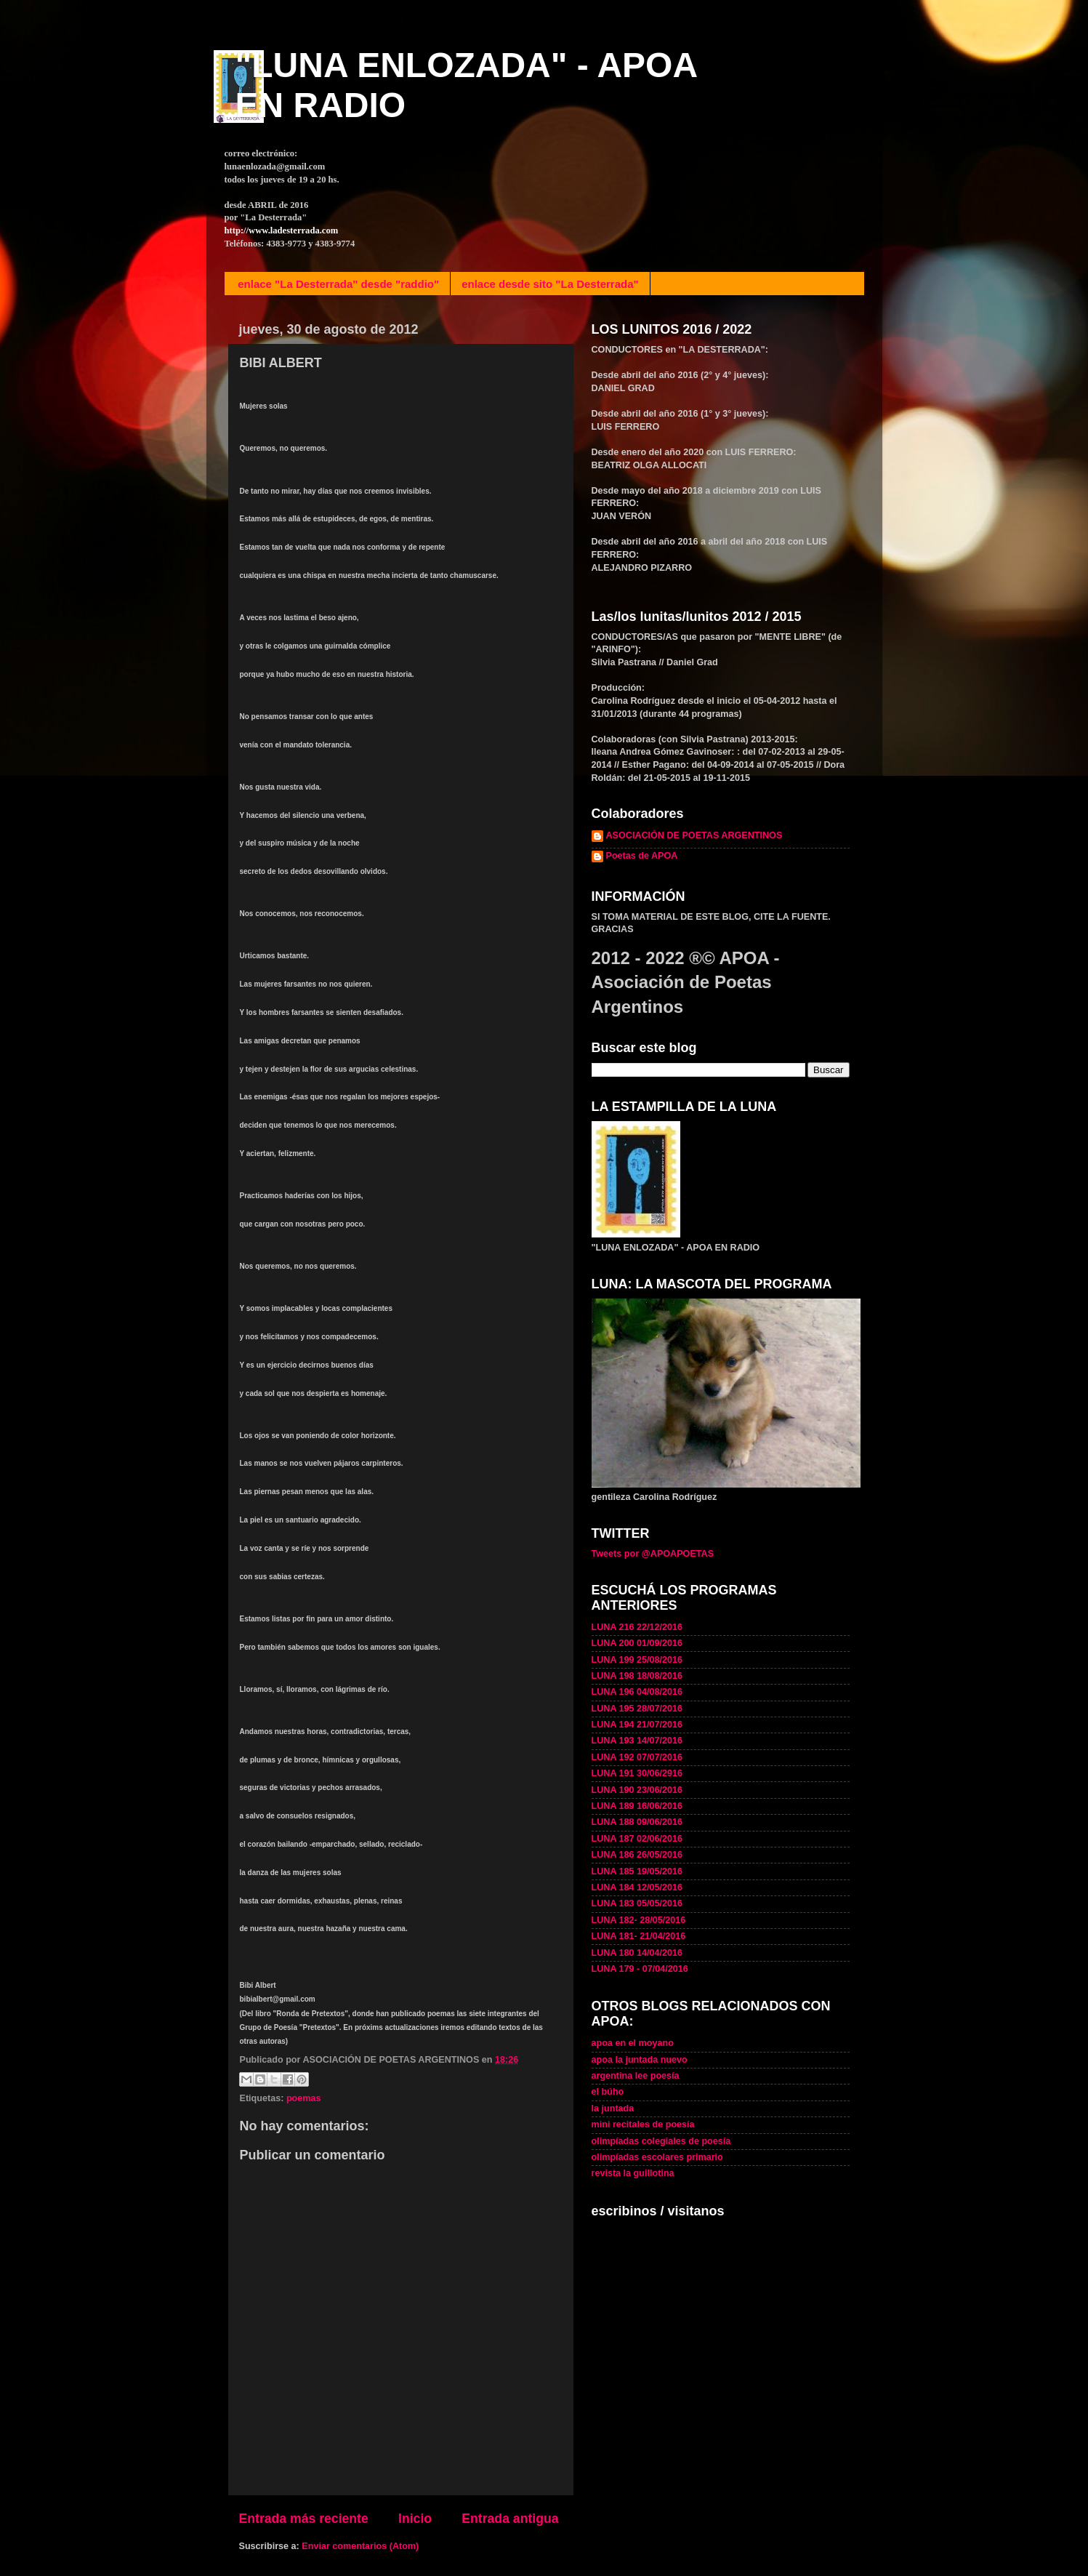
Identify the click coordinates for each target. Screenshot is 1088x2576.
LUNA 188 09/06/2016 (637, 1822)
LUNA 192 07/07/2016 (637, 1757)
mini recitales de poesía (643, 2124)
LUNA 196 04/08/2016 (637, 1692)
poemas (303, 2098)
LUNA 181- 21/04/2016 (639, 1936)
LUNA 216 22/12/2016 (637, 1627)
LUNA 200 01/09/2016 (637, 1643)
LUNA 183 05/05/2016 (637, 1903)
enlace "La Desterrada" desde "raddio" (338, 284)
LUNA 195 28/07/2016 (637, 1709)
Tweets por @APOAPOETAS (653, 1554)
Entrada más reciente (303, 2518)
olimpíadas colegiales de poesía (661, 2141)
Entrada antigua (510, 2518)
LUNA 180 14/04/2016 (637, 1953)
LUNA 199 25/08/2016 (637, 1660)
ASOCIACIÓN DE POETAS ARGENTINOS (694, 835)
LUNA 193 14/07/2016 (637, 1741)
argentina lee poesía (636, 2076)
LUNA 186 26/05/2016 (637, 1855)
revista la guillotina (633, 2173)
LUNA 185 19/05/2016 (637, 1871)
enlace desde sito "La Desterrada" (550, 284)
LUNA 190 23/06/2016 (637, 1790)
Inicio (415, 2518)
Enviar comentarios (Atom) (360, 2546)
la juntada (613, 2108)
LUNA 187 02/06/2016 (637, 1839)
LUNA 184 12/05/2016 (637, 1887)
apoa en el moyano (633, 2043)
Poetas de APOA (642, 856)
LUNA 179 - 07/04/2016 (640, 1969)
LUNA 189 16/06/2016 (637, 1806)
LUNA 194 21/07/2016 (637, 1725)
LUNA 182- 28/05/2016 (639, 1920)
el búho (608, 2092)
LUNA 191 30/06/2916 (637, 1773)
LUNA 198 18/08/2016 (637, 1676)
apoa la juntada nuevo (640, 2060)
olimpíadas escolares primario (657, 2157)
